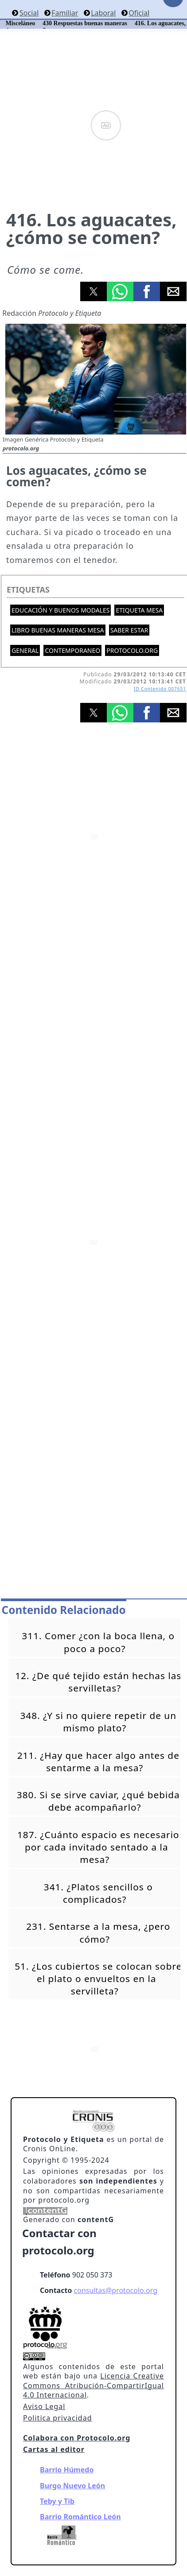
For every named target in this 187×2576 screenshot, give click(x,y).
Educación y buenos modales (60, 610)
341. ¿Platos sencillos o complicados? (98, 1893)
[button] (93, 291)
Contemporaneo (72, 650)
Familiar (64, 13)
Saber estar (129, 630)
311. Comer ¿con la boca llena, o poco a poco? (98, 1641)
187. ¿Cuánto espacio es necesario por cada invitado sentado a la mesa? (98, 1847)
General (25, 650)
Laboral (103, 13)
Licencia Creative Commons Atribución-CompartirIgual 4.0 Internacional (93, 2385)
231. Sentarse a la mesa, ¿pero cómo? (98, 1932)
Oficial (139, 13)
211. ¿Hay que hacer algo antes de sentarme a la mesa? (98, 1761)
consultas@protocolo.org (115, 2290)
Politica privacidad (57, 2418)
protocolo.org (132, 650)
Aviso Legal (44, 2406)
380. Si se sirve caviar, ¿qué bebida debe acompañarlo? (98, 1800)
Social (29, 13)
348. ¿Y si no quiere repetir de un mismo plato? (98, 1721)
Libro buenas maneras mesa (58, 630)
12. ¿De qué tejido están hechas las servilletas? (98, 1681)
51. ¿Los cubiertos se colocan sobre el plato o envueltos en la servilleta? (98, 1978)
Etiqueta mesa (139, 610)
